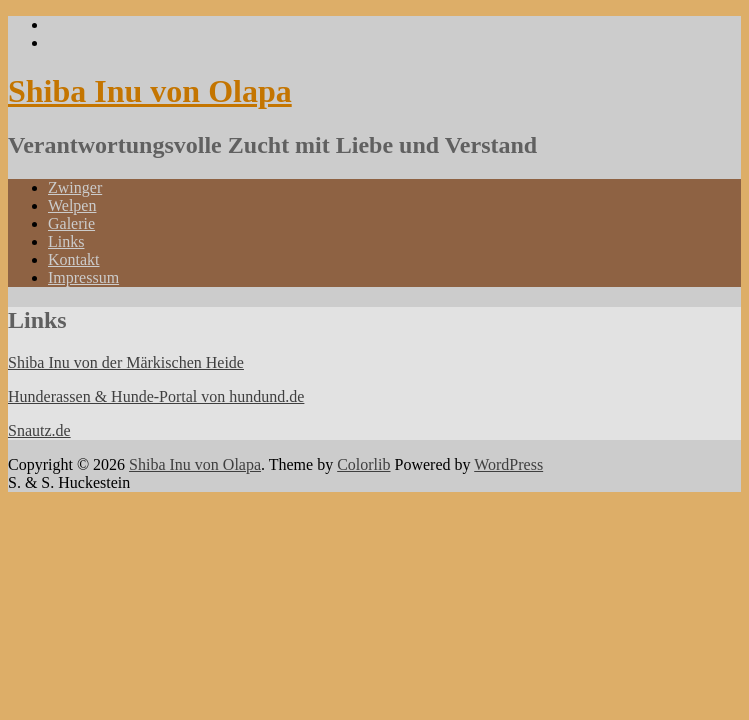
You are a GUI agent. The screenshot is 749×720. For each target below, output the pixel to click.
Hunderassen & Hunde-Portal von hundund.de (156, 396)
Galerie (71, 223)
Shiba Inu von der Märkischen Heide (126, 362)
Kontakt (74, 259)
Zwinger (75, 187)
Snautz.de (39, 430)
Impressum (83, 277)
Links (66, 241)
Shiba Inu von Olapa (150, 91)
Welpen (72, 205)
